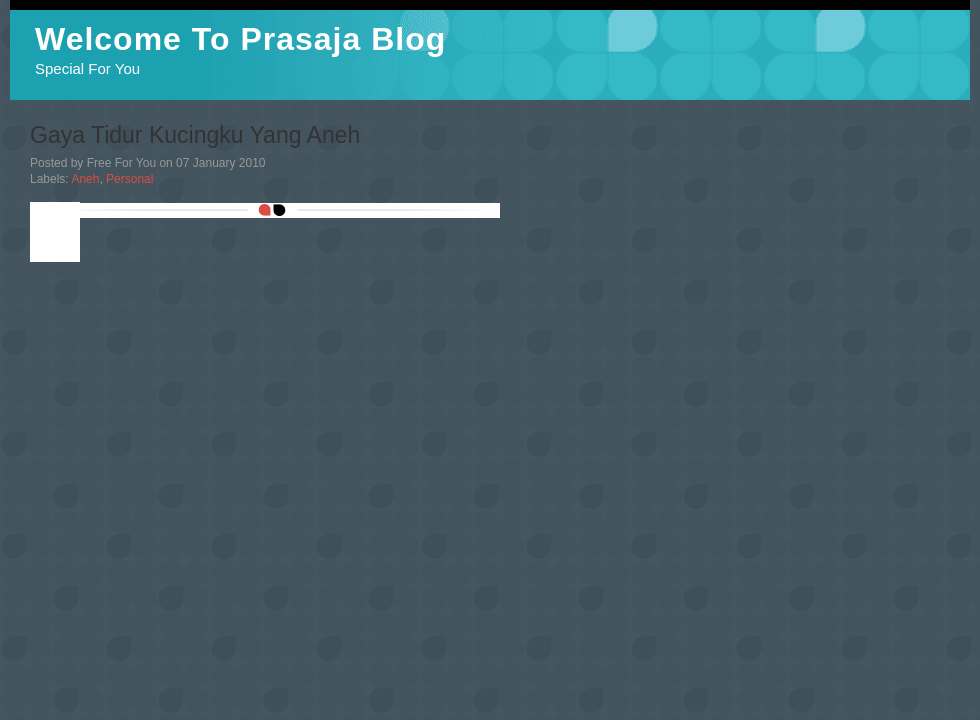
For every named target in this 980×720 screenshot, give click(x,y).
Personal (129, 179)
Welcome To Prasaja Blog (240, 39)
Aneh (85, 179)
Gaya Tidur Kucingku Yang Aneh (195, 135)
